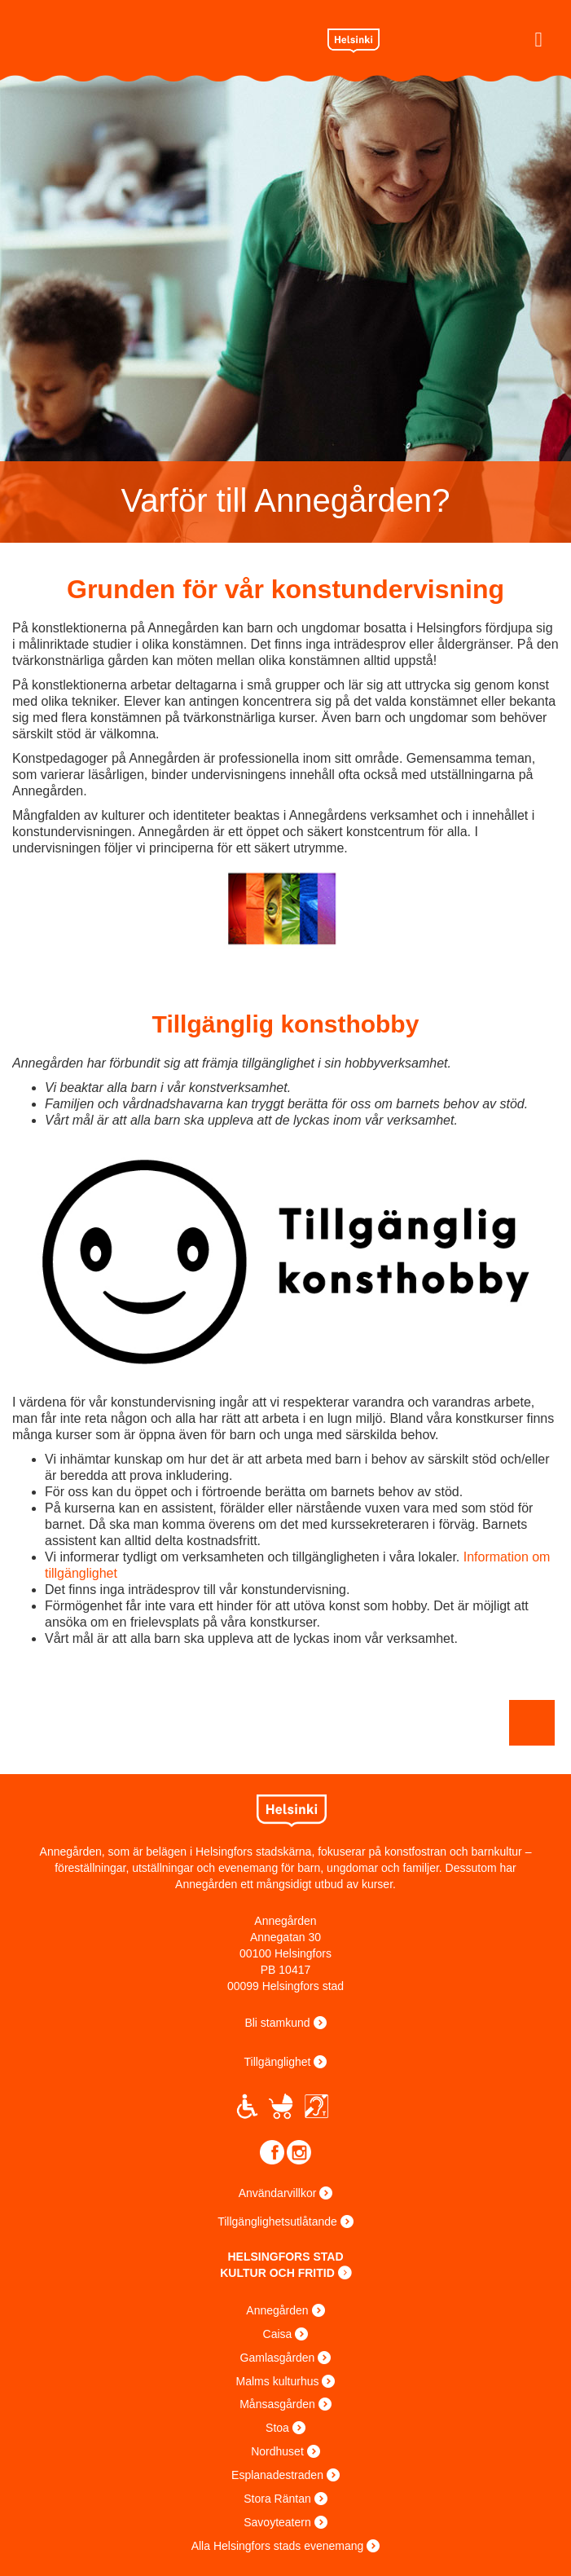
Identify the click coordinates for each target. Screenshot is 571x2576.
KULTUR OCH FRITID (277, 2272)
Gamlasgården (277, 2357)
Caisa (277, 2333)
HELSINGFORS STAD (285, 2256)
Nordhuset (277, 2451)
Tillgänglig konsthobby (285, 1024)
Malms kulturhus (277, 2381)
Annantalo (149, 37)
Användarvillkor (278, 2193)
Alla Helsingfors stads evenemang (277, 2545)
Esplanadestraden (277, 2474)
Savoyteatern (277, 2522)
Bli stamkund (277, 2022)
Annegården (277, 2310)
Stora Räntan (277, 2498)
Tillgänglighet (277, 2061)
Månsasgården (277, 2404)
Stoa (277, 2427)
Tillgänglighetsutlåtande (277, 2221)
